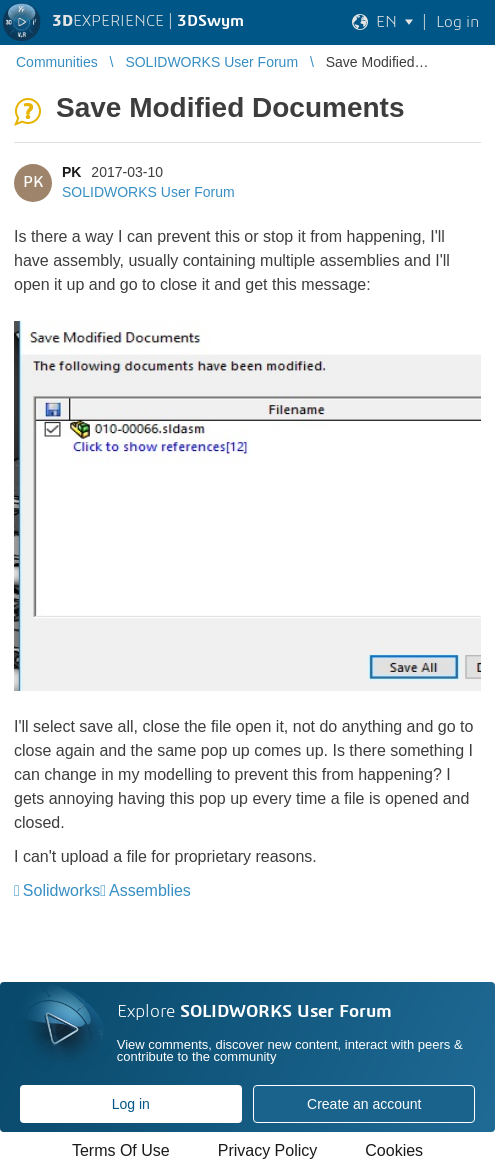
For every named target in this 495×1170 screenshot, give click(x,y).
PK (71, 172)
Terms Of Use (121, 1150)
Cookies (394, 1150)
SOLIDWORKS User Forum (148, 192)
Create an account (364, 1104)
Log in (131, 1104)
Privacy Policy (268, 1150)
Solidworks (61, 890)
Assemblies (150, 890)
